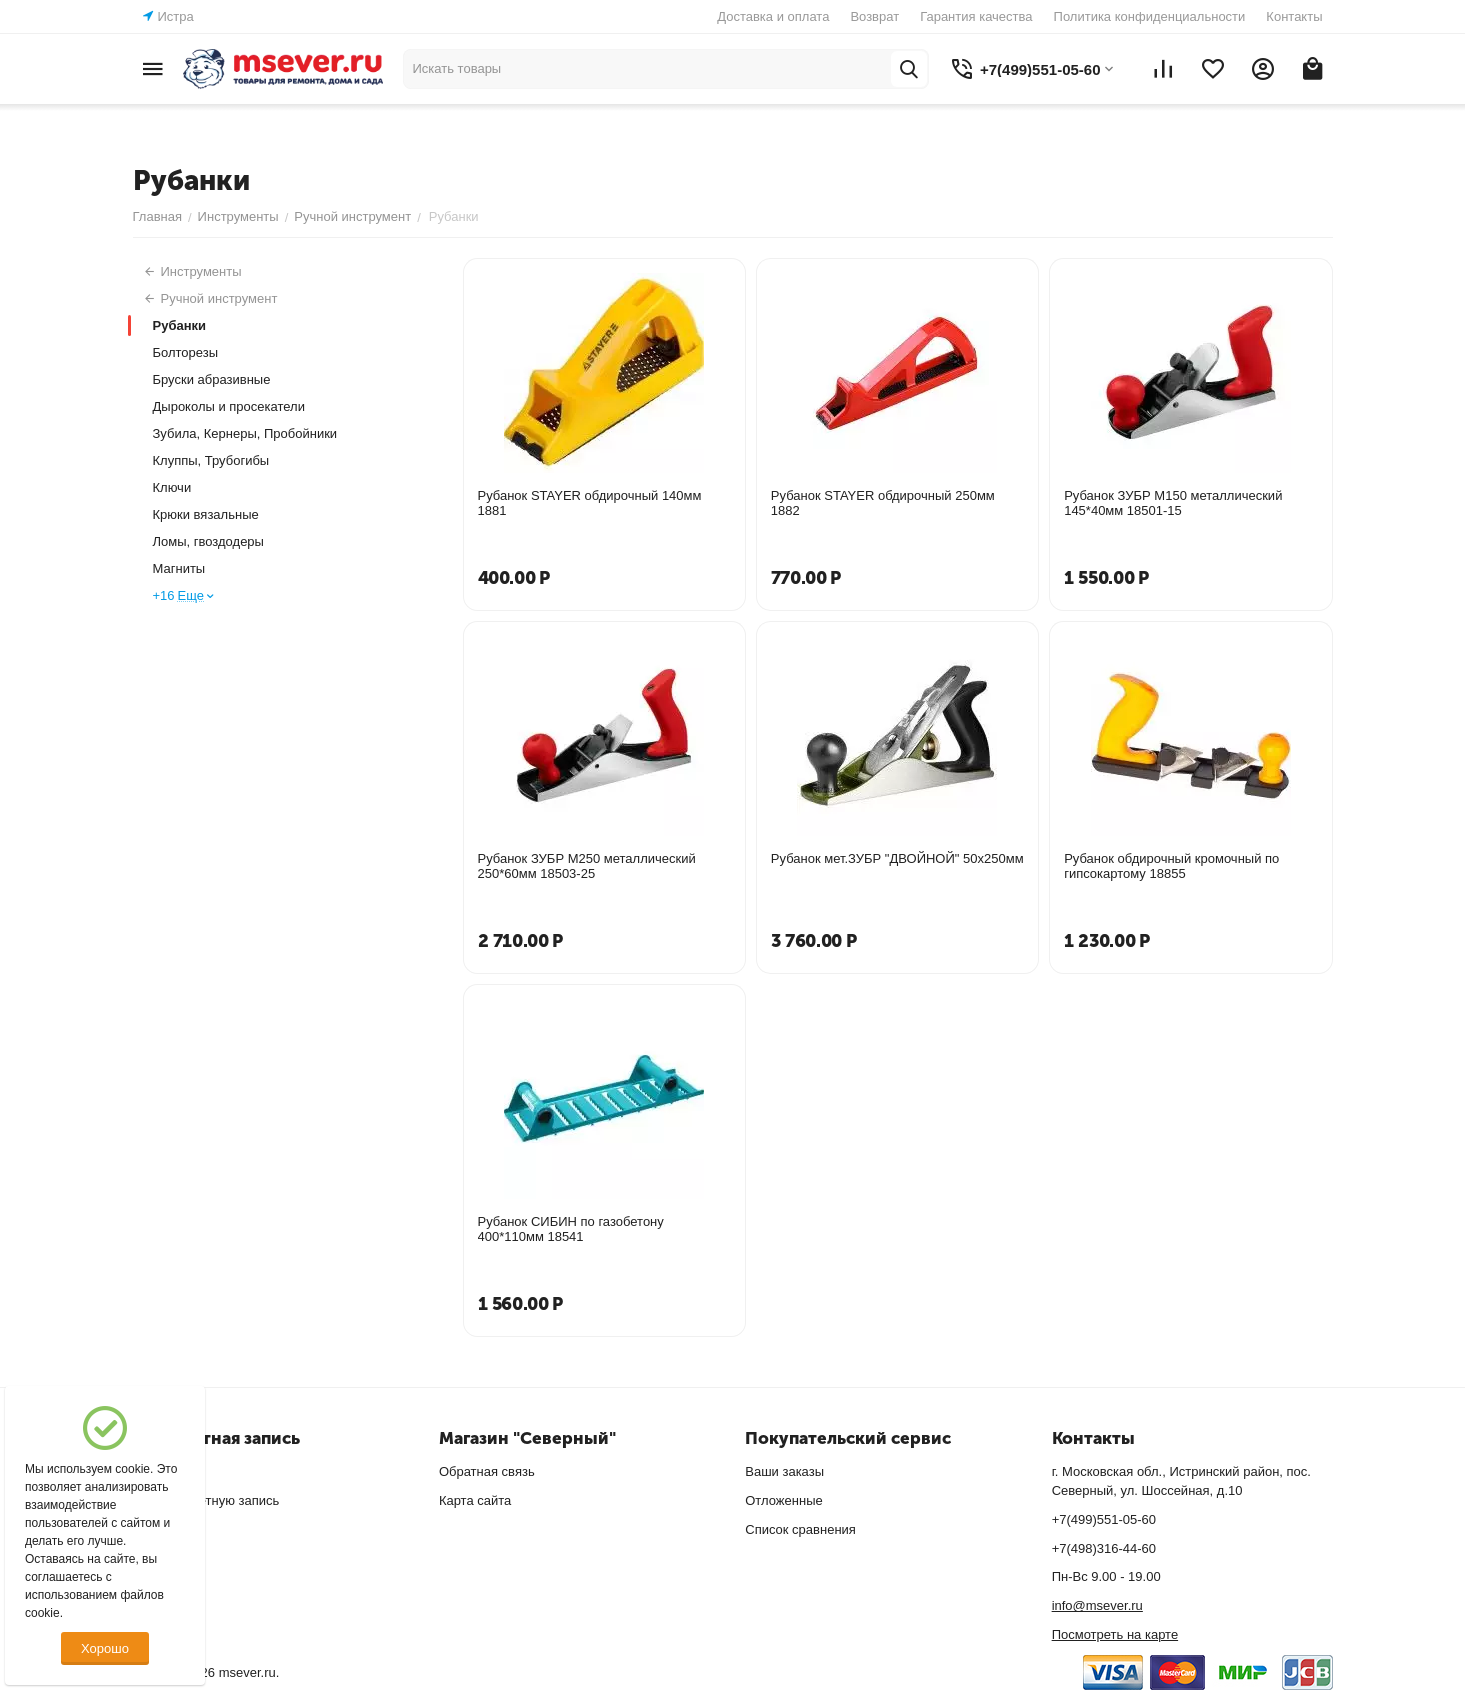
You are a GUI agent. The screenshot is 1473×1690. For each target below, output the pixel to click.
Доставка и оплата (773, 16)
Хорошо (105, 1648)
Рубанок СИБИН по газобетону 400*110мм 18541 (571, 1229)
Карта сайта (475, 1500)
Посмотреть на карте (1115, 1634)
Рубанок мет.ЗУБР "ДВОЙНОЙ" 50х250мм (897, 858)
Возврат (874, 16)
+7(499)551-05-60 (1104, 1519)
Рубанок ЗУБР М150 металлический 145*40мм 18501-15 (1173, 503)
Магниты (179, 568)
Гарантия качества (976, 16)
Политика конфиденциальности (1150, 16)
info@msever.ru (1097, 1605)
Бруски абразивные (212, 379)
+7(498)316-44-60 (1104, 1548)
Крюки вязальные (206, 514)
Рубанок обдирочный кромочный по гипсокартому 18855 (1171, 866)
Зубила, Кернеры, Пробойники (245, 433)
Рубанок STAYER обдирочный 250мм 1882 (883, 503)
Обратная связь (487, 1471)
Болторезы (186, 352)
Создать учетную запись (206, 1500)
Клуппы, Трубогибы (211, 460)
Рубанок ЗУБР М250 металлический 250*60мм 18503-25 (587, 866)
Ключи (172, 487)
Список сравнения (800, 1529)
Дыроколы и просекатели (229, 406)
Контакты (1294, 16)
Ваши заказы (784, 1471)
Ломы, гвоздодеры (208, 541)
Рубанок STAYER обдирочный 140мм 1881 (590, 503)
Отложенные (783, 1500)
